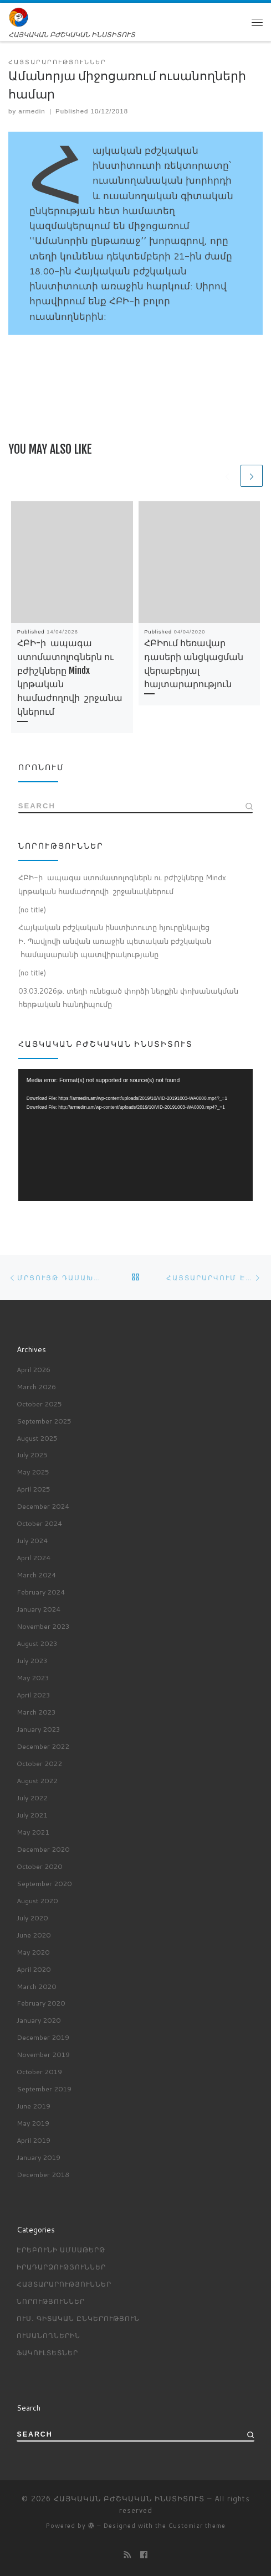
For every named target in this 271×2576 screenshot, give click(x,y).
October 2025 (39, 1403)
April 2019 (33, 2139)
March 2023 (36, 1711)
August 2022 (37, 1780)
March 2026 (36, 1386)
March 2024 (36, 1574)
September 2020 (44, 1883)
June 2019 (33, 2105)
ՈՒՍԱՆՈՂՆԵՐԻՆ (48, 2335)
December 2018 (43, 2174)
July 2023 (32, 1660)
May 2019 (33, 2122)
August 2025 (37, 1437)
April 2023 (33, 1694)
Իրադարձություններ (61, 2266)
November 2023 (43, 1625)
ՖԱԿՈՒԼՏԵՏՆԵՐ (47, 2352)
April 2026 (33, 1369)
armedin (31, 111)
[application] (135, 1136)
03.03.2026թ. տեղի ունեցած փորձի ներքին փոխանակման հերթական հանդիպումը (128, 998)
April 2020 (33, 1968)
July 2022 (32, 1797)
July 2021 (32, 1814)
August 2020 (37, 1900)
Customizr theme (197, 2525)
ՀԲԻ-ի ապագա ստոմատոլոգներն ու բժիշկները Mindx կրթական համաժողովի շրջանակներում (122, 885)
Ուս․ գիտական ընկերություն (78, 2318)
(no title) (32, 910)
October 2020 (39, 1866)
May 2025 (33, 1472)
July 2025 (32, 1455)
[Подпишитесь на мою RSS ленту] (127, 2555)
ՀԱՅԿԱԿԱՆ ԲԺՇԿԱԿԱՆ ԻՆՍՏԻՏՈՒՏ (129, 2498)
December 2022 (43, 1746)
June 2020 (33, 1934)
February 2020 (41, 2003)
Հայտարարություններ (64, 2283)
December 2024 (43, 1506)
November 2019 (43, 2054)
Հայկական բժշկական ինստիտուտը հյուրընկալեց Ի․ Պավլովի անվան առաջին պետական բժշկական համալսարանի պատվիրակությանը (114, 941)
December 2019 (43, 2037)
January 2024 (38, 1608)
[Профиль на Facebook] (143, 2555)
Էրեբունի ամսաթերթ (61, 2249)
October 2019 (39, 2071)
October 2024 (39, 1523)
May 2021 (33, 1831)
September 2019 (44, 2088)
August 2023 (37, 1643)
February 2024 (41, 1591)
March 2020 (36, 1986)
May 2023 (33, 1677)
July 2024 (32, 1540)
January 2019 (38, 2157)
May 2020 (33, 1951)
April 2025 (33, 1489)
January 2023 (38, 1728)
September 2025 (44, 1420)
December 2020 (43, 1848)
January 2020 (38, 2020)
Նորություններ (51, 2300)
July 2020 (32, 1917)
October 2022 (39, 1763)
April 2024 (33, 1557)
